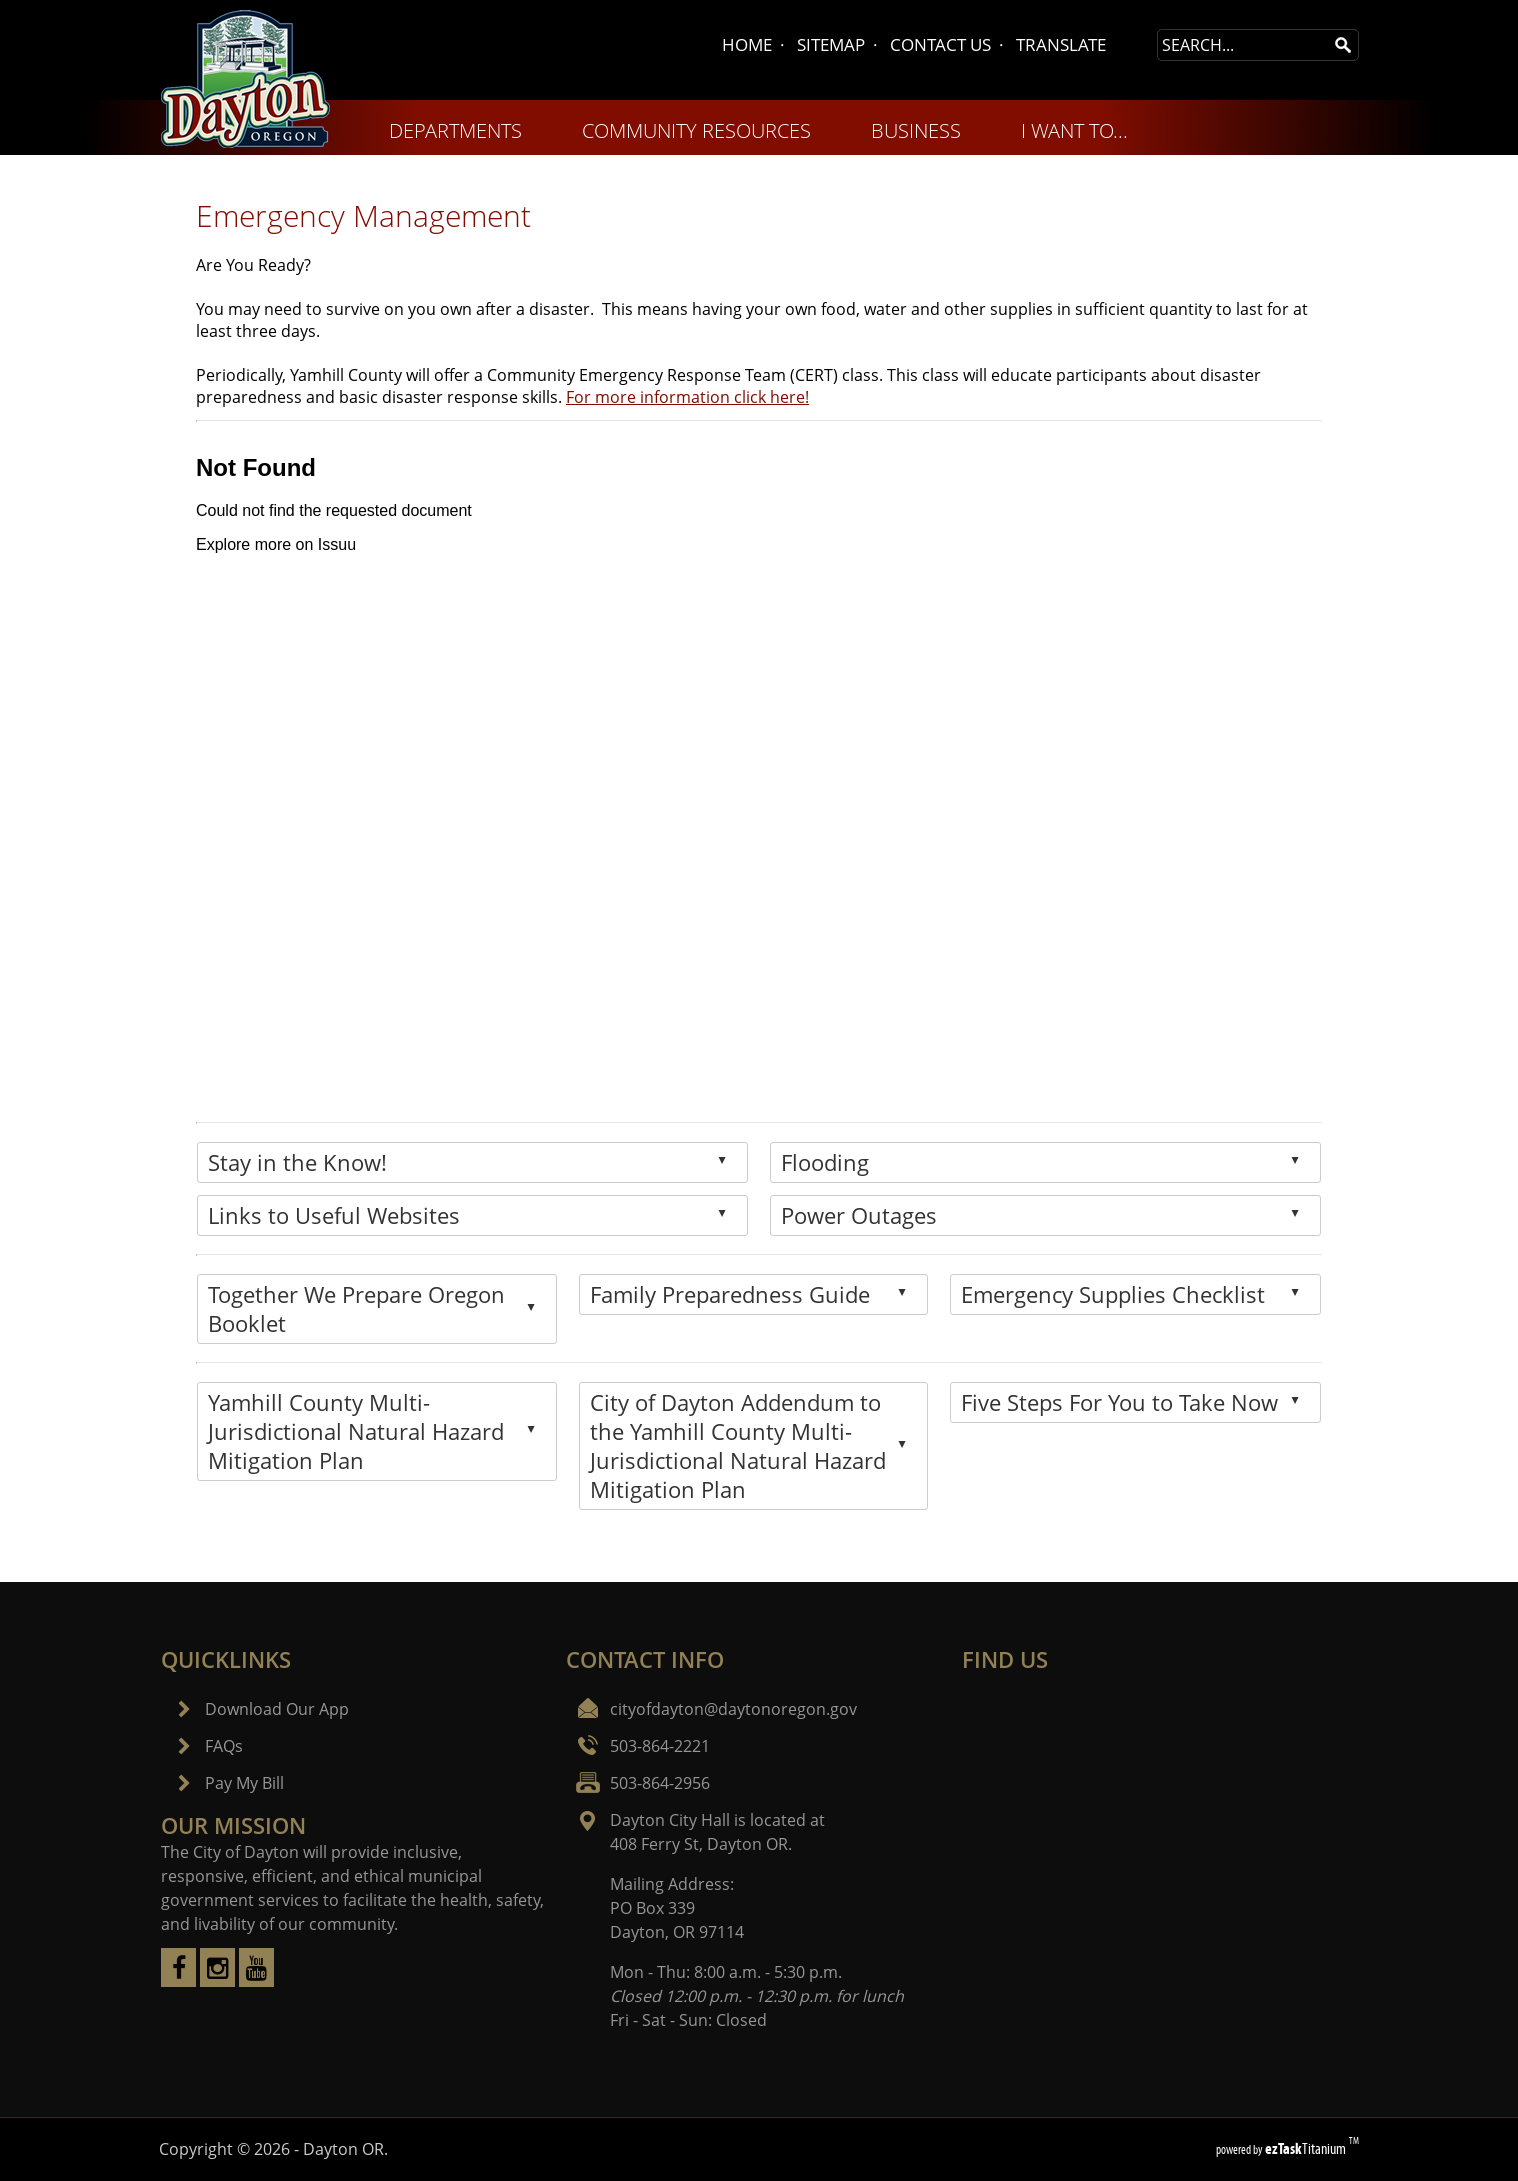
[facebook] (178, 1981)
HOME (747, 44)
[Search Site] (1243, 45)
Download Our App (277, 1709)
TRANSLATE (1061, 44)
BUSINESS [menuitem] (916, 130)
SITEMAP (831, 44)
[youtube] (256, 1981)
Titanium (1307, 2148)
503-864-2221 (660, 1746)
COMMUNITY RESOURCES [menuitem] (696, 130)
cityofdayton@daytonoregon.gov (733, 1709)
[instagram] (217, 1981)
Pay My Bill (244, 1783)
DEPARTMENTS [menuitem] (455, 130)
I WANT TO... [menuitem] (1074, 130)
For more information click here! (687, 397)
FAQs (224, 1746)
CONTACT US (940, 44)
